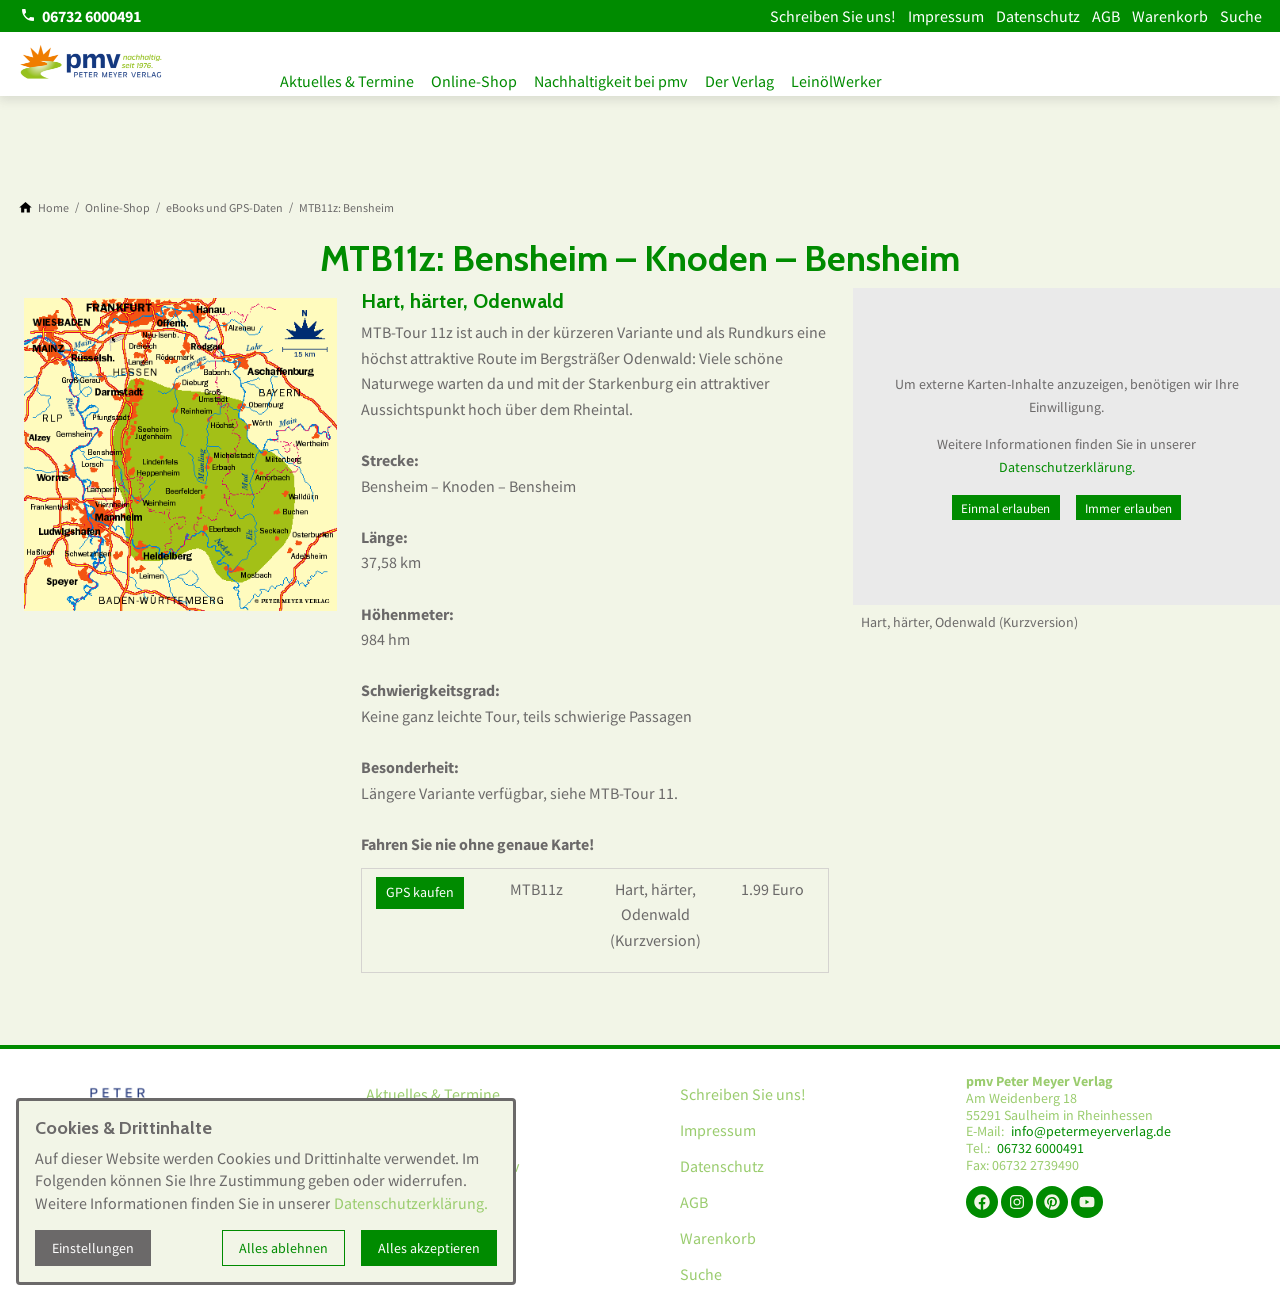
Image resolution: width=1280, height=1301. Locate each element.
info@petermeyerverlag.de (1091, 1131)
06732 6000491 (1040, 1148)
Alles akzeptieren (429, 1248)
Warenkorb (1170, 16)
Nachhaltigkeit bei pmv (624, 78)
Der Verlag (759, 78)
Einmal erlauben (1005, 508)
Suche (1241, 16)
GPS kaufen (420, 892)
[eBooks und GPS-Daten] (224, 208)
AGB (1106, 16)
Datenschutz (1038, 16)
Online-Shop (481, 78)
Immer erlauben (1128, 508)
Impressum (946, 16)
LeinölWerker (863, 78)
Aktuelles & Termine (347, 78)
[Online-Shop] (117, 208)
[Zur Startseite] (92, 64)
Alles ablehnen (283, 1248)
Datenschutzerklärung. (1067, 467)
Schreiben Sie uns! (833, 16)
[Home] (53, 208)
